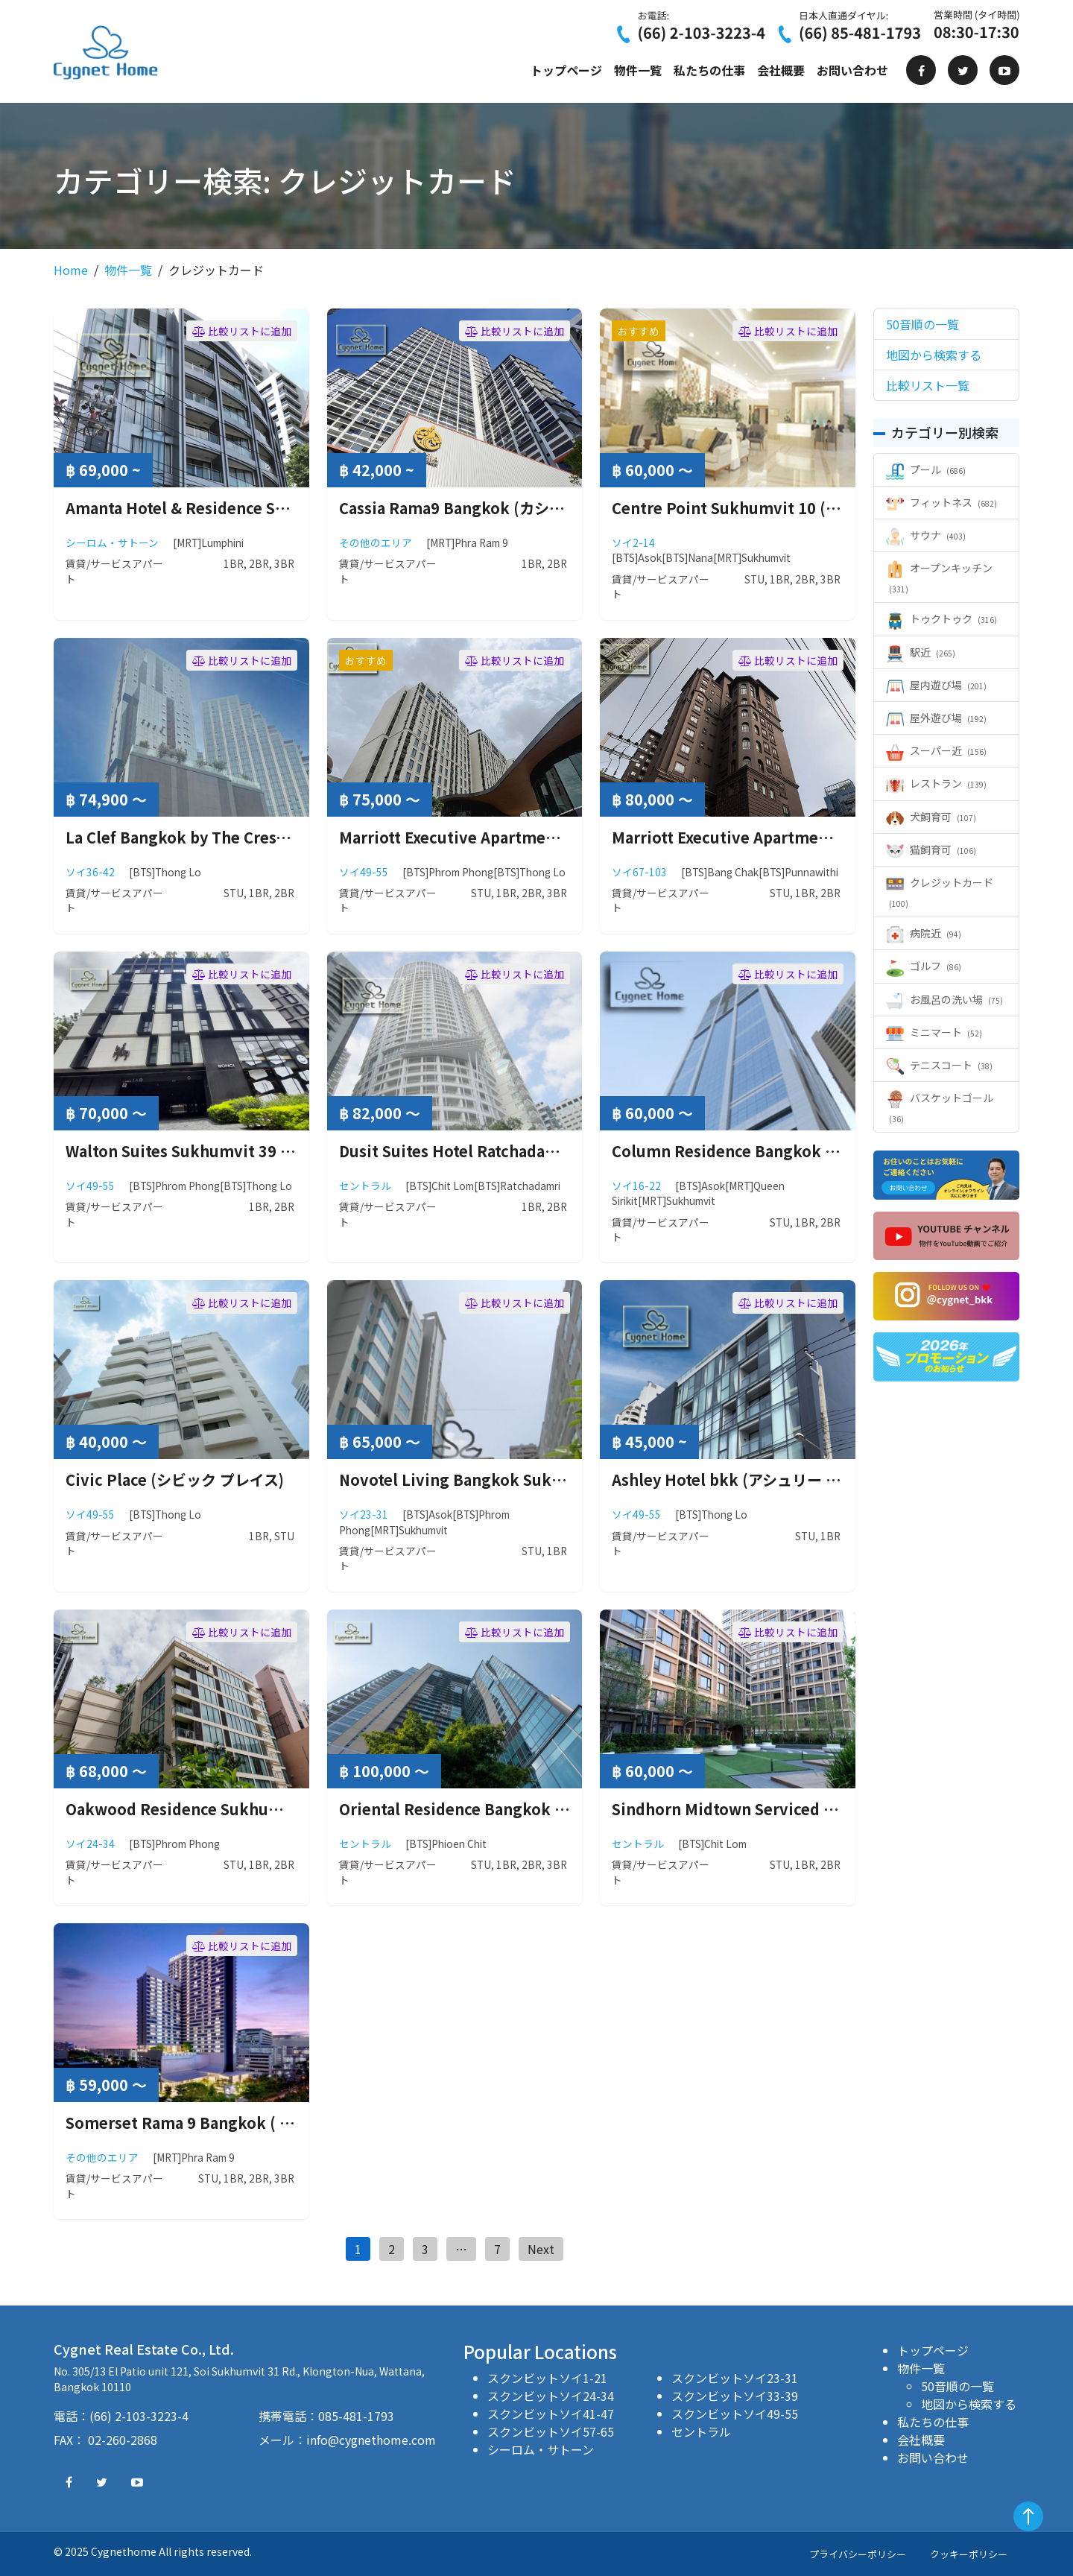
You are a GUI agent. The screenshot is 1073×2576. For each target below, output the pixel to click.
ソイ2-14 (633, 542)
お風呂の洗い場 (944, 999)
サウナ (926, 535)
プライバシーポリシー (857, 2554)
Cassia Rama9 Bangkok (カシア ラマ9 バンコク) (507, 508)
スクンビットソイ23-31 (734, 2378)
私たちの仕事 (709, 70)
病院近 (923, 932)
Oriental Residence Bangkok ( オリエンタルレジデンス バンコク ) (570, 1809)
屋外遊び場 (936, 717)
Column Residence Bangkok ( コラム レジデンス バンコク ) (821, 1151)
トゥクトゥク (941, 618)
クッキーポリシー (968, 2554)
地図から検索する (968, 2404)
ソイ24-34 (90, 1843)
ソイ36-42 (90, 871)
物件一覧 (638, 70)
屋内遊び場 (936, 684)
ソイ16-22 (636, 1185)
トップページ (566, 70)
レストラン (936, 783)
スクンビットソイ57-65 (550, 2431)
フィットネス (941, 502)
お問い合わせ (852, 70)
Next (541, 2249)
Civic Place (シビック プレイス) (175, 1479)
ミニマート (934, 1032)
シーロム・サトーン (112, 542)
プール (926, 469)
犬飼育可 (931, 816)
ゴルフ (923, 965)
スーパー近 (936, 750)
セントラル (365, 1185)
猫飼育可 (931, 849)
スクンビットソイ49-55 (734, 2413)
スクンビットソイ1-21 (547, 2378)
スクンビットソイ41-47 (550, 2413)
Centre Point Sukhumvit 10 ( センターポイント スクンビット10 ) (840, 508)
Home (71, 270)
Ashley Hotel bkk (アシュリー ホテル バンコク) (776, 1479)
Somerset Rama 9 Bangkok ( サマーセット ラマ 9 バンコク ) (277, 2122)
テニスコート (939, 1064)
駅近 (920, 652)
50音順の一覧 (957, 2386)
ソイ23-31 (363, 1514)
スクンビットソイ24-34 (550, 2396)
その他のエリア (375, 542)
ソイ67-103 (639, 871)
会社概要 (781, 70)
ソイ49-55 (363, 871)
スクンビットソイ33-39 (734, 2396)
